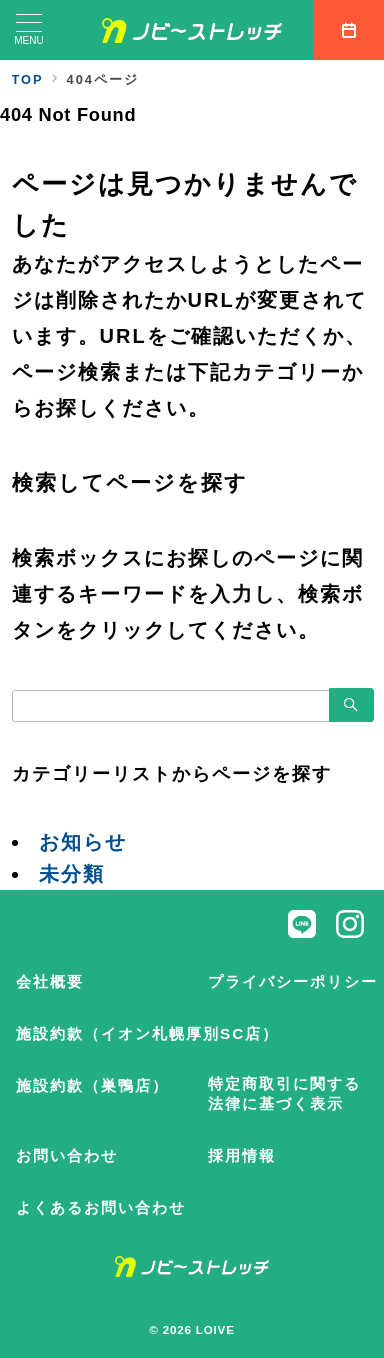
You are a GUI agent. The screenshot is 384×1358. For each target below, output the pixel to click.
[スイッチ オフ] (349, 30)
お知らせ (83, 842)
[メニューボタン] (29, 30)
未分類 (72, 874)
